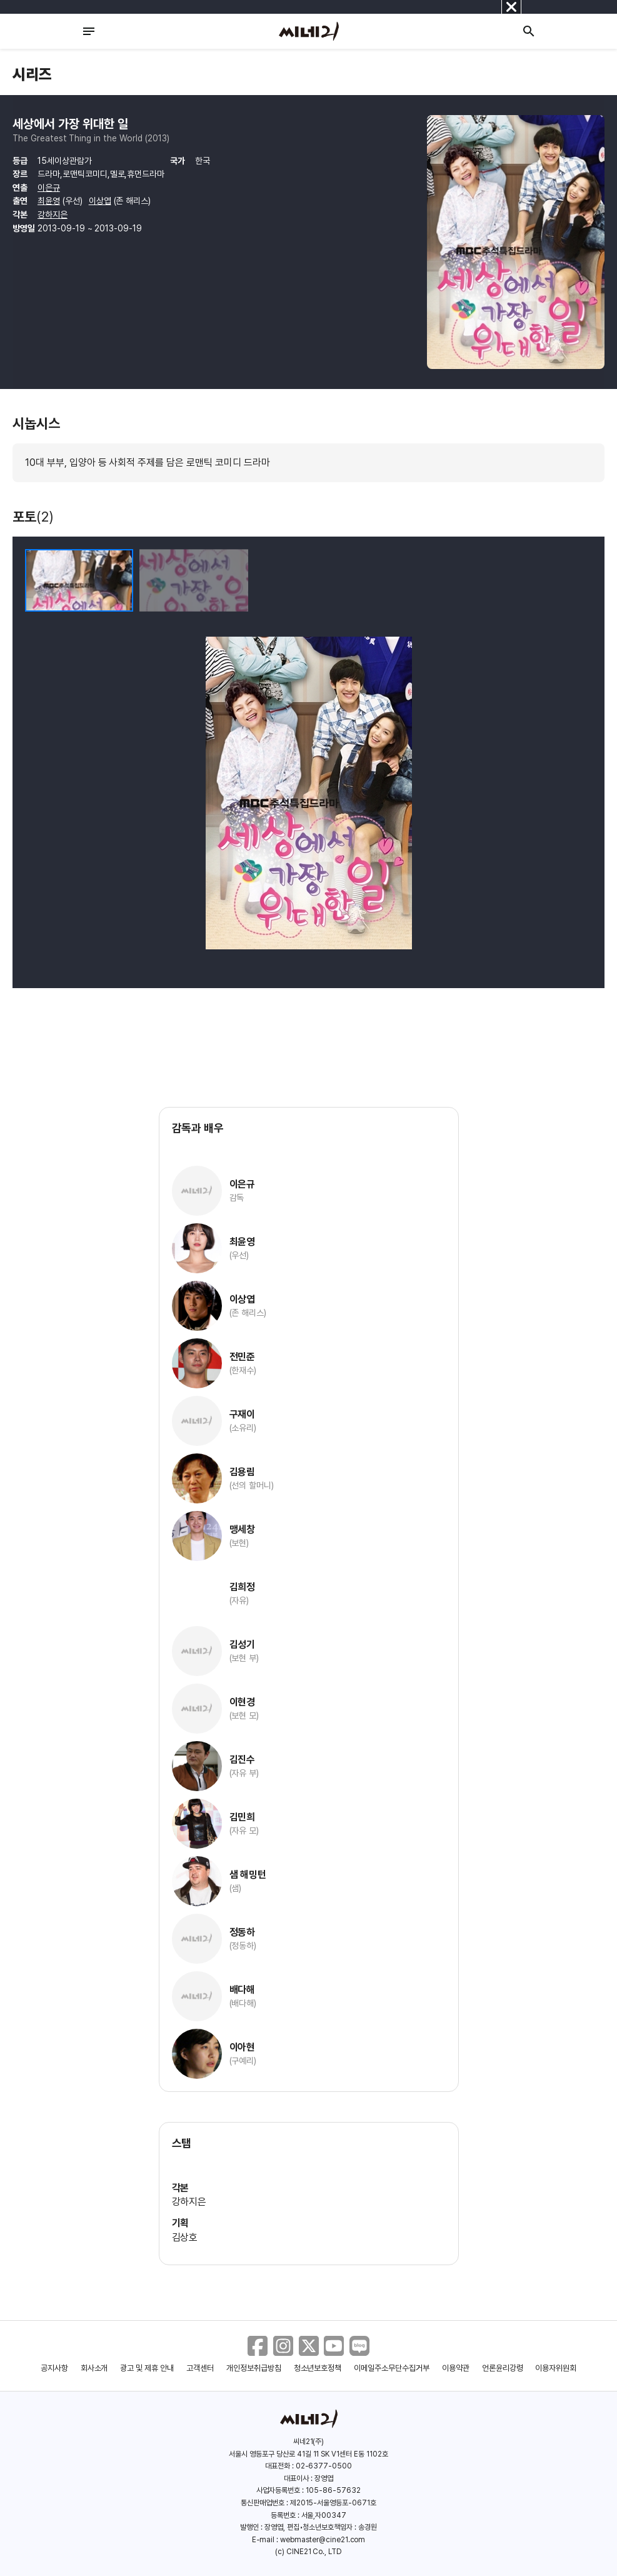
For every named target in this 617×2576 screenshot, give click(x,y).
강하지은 (53, 215)
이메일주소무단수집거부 (391, 2368)
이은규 (49, 188)
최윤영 (49, 201)
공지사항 (54, 2368)
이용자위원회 (555, 2368)
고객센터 (200, 2368)
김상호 (185, 2237)
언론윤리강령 (502, 2368)
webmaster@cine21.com (322, 2539)
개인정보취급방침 (253, 2368)
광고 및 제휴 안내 (147, 2368)
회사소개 (94, 2368)
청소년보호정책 (318, 2368)
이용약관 (455, 2368)
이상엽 (100, 201)
